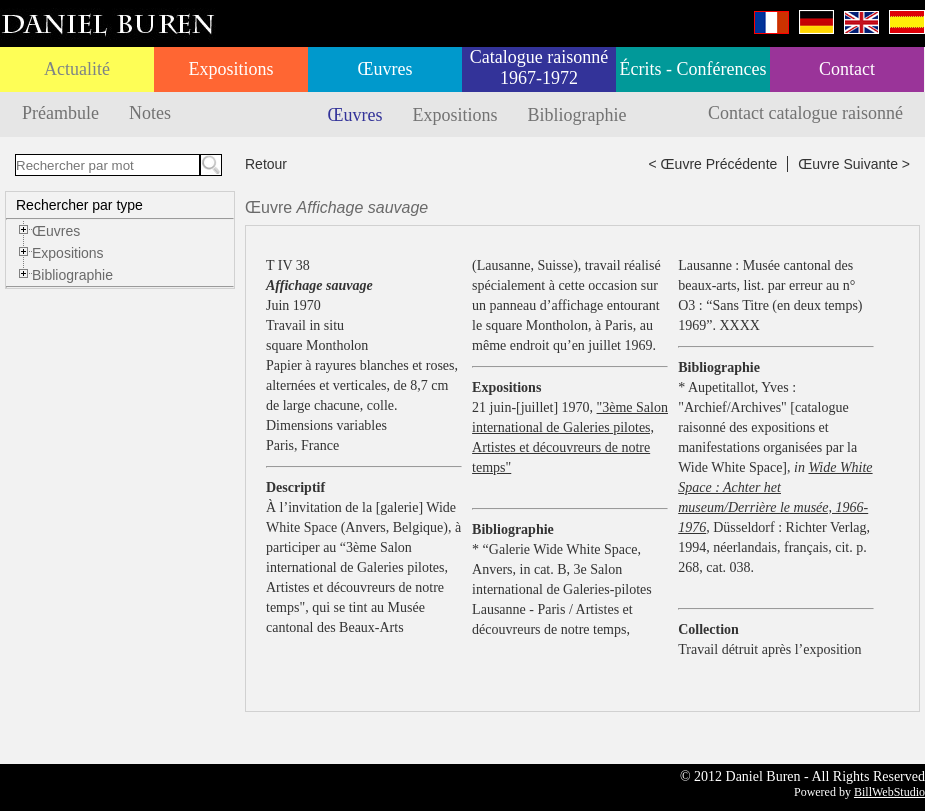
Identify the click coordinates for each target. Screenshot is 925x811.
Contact (847, 69)
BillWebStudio (889, 792)
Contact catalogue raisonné (805, 113)
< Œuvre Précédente (713, 164)
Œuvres (385, 69)
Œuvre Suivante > (854, 164)
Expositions (230, 69)
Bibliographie (577, 115)
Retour (266, 164)
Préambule (60, 113)
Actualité (77, 69)
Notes (150, 113)
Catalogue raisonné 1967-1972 (539, 67)
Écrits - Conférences (693, 69)
